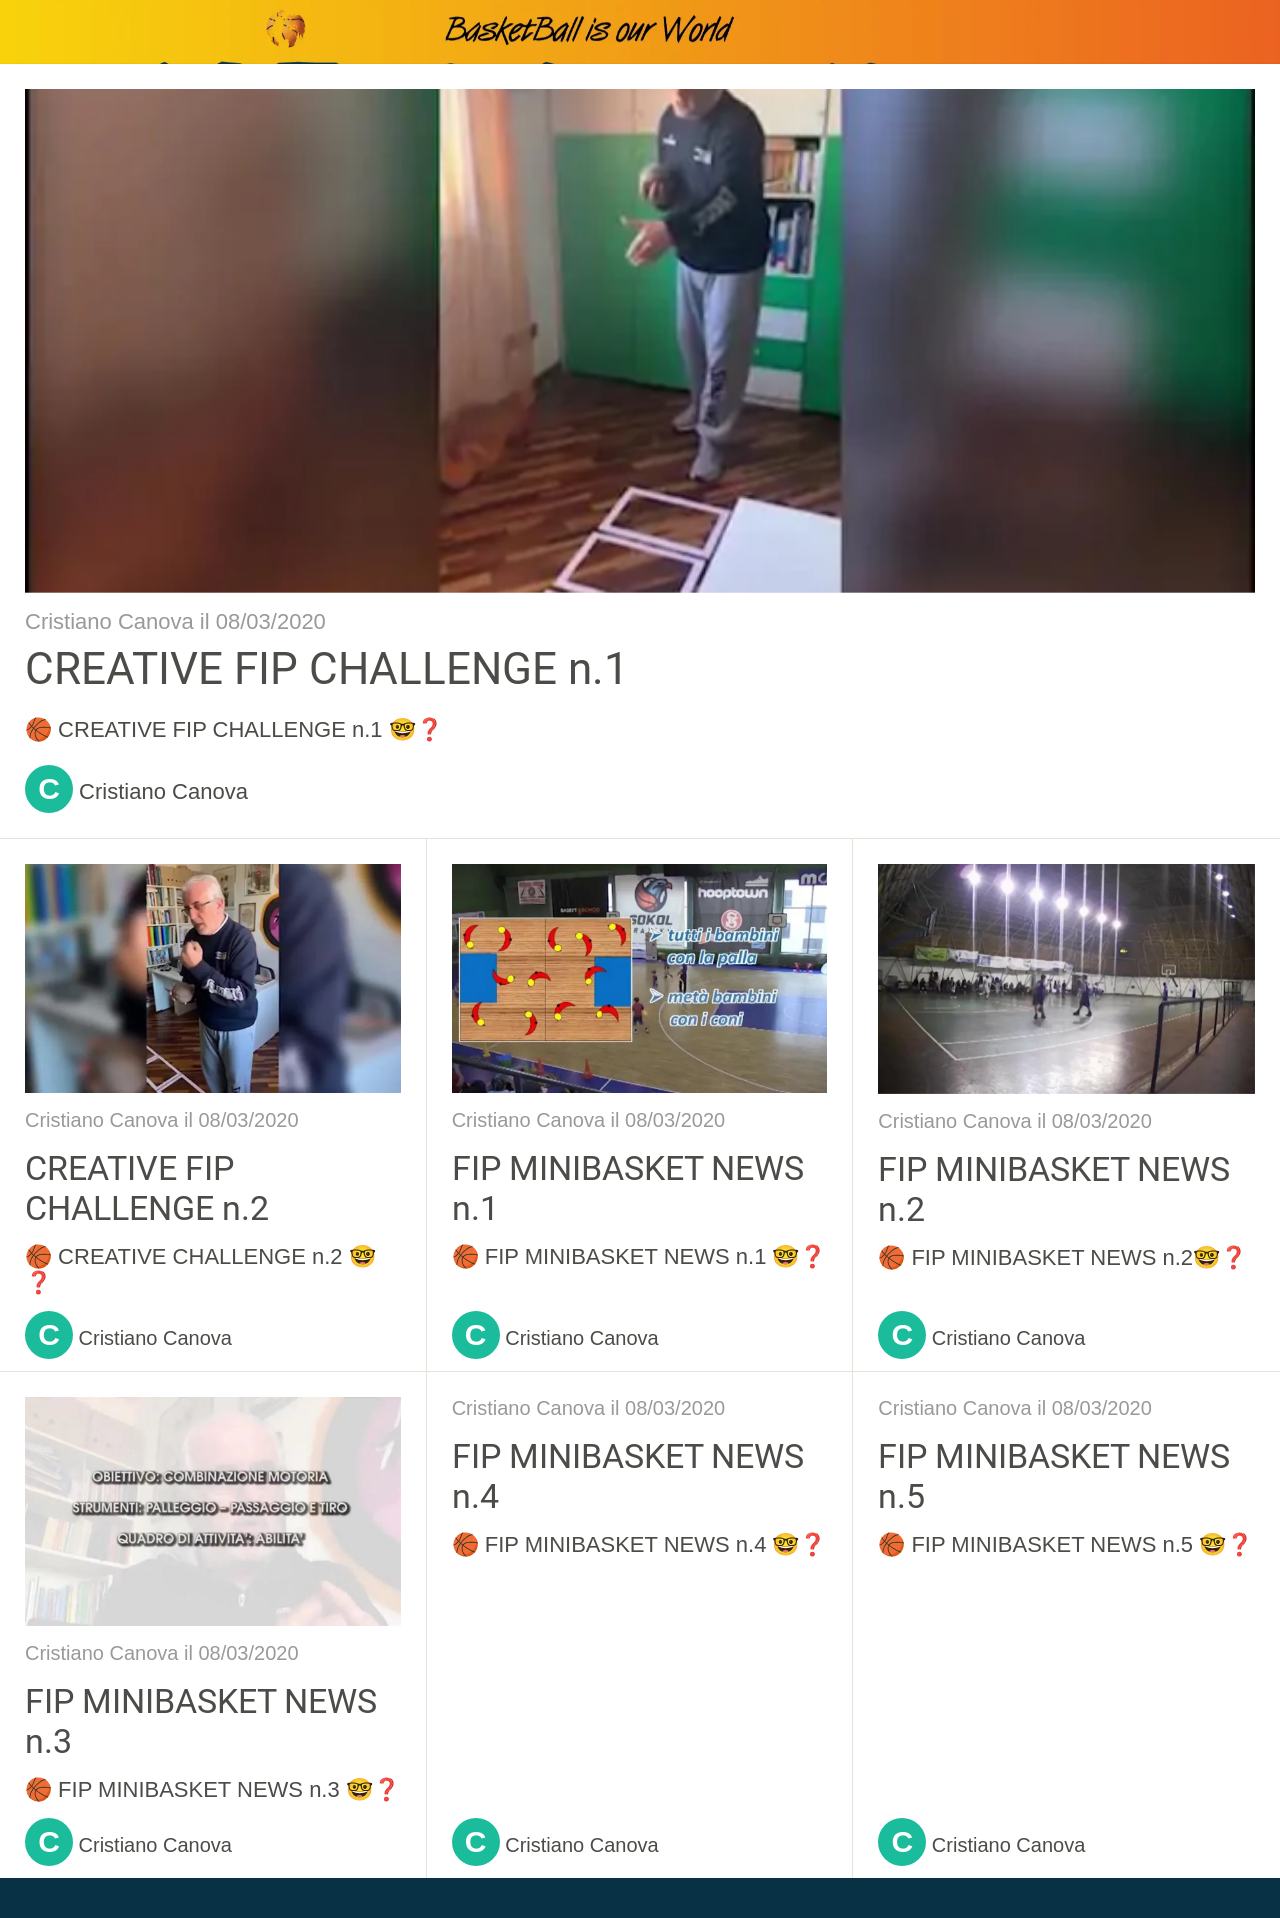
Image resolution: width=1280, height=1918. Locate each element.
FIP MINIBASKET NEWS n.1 (628, 1188)
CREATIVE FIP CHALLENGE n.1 (327, 669)
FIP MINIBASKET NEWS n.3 (201, 1721)
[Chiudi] (32, 32)
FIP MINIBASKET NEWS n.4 (628, 1476)
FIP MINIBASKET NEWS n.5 (1054, 1476)
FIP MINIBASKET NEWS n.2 (1054, 1189)
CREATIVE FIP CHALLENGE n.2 (147, 1188)
